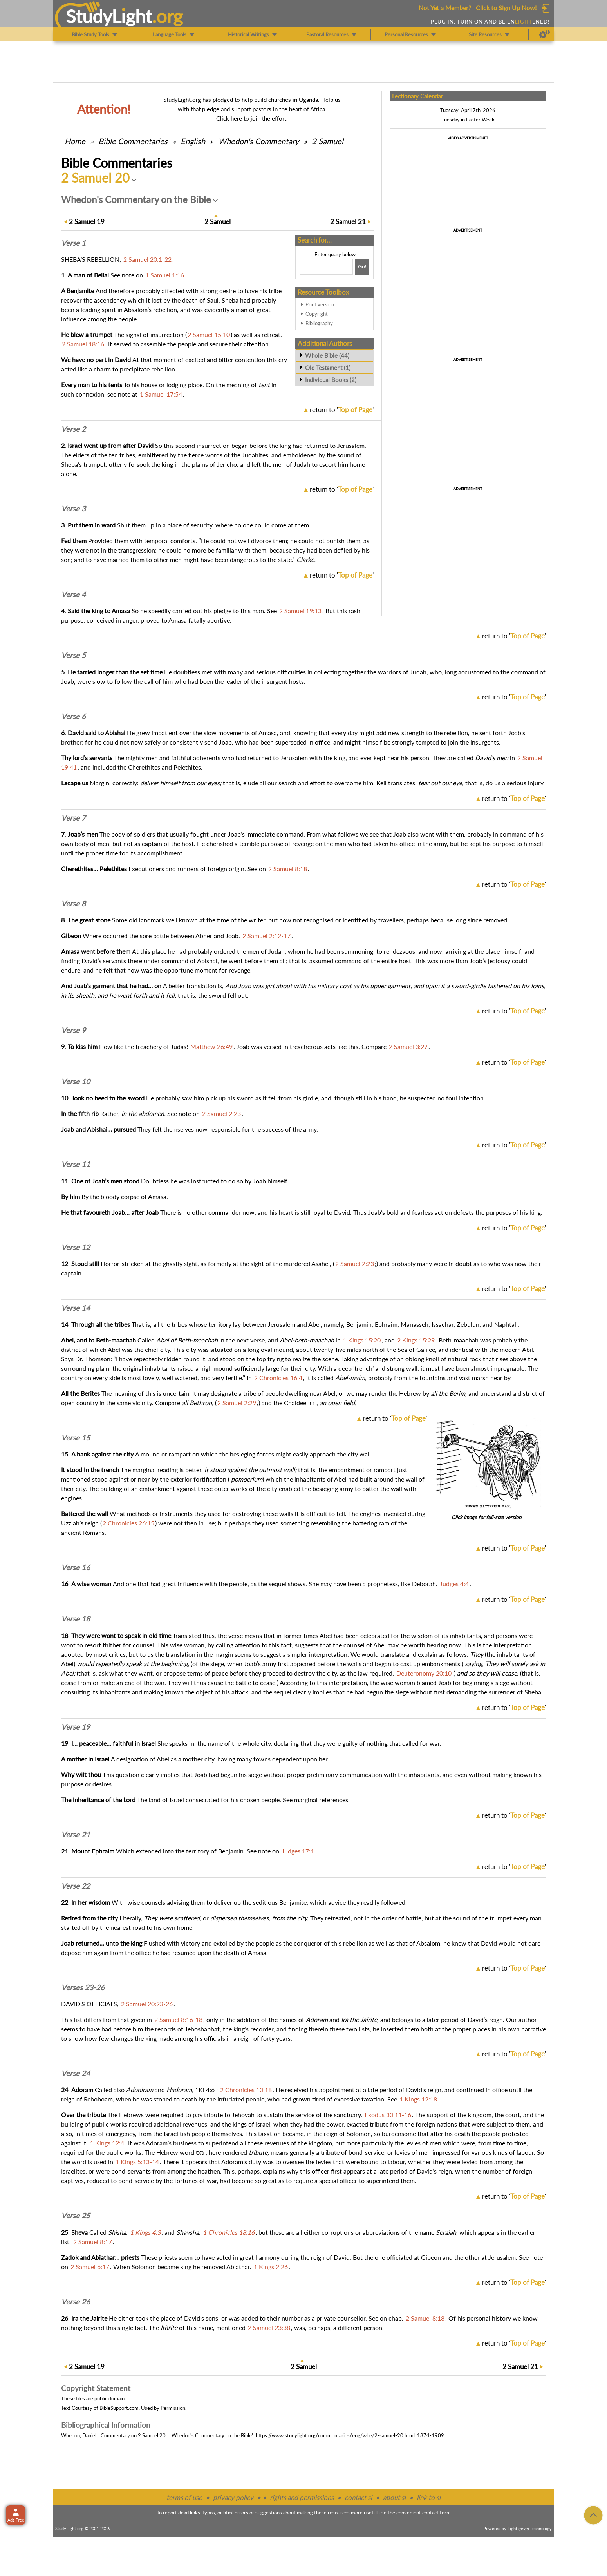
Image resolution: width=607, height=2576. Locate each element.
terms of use (184, 2497)
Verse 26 (75, 2301)
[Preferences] (544, 34)
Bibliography (319, 323)
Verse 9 (73, 1030)
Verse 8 (73, 903)
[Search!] (362, 267)
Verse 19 (75, 1727)
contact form (436, 2512)
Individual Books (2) (330, 379)
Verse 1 (73, 243)
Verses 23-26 (83, 1987)
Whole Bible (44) (327, 355)
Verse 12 (75, 1247)
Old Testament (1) (327, 367)
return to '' (342, 410)
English (193, 141)
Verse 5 (73, 655)
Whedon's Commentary (258, 141)
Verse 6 (73, 716)
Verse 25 (75, 2215)
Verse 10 (75, 1081)
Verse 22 (75, 1886)
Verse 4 (73, 594)
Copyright (316, 314)
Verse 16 (75, 1567)
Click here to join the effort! (252, 118)
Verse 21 (75, 1834)
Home (75, 141)
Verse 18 (75, 1618)
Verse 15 (75, 1437)
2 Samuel (327, 141)
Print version (319, 304)
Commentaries (133, 141)
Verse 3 (73, 508)
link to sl (429, 2497)
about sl (394, 2497)
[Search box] (326, 267)
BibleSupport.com (119, 2408)
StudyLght (109, 16)
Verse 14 (75, 1308)
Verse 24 (75, 2073)
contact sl (358, 2497)
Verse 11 (75, 1164)
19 (87, 221)
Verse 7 (73, 817)
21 (348, 221)
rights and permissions (302, 2497)
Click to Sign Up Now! (506, 7)
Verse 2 (73, 429)
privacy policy (233, 2497)
